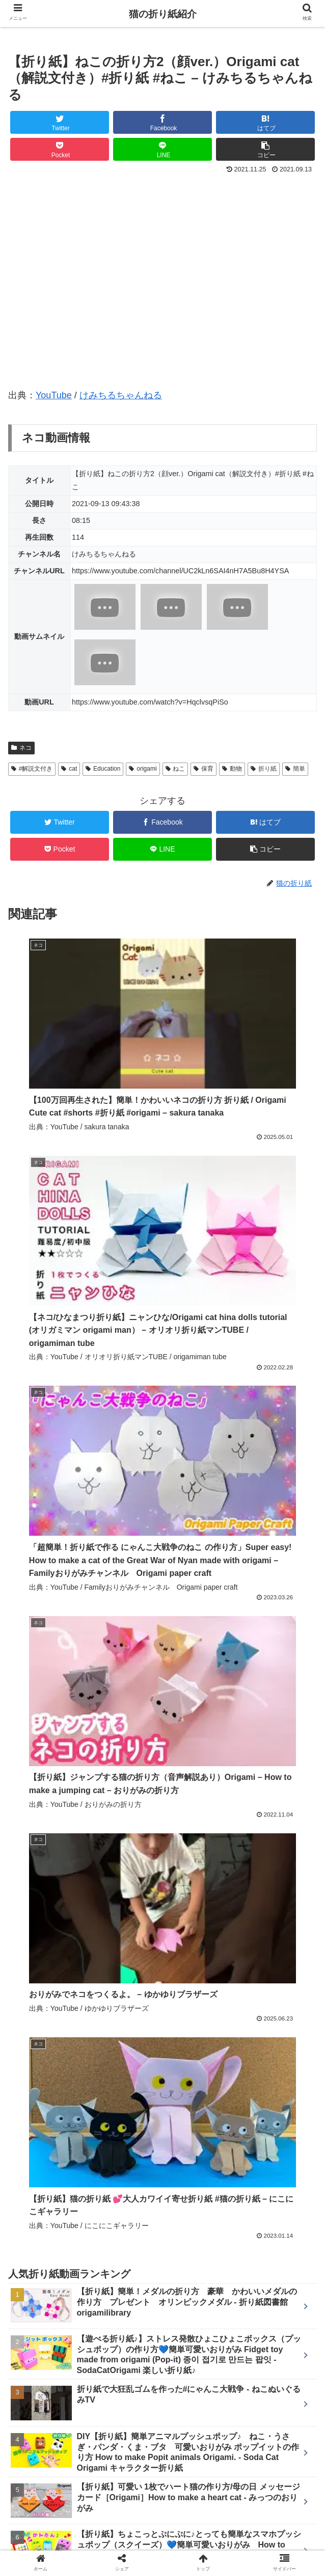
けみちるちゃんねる (120, 395)
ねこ (175, 768)
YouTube (54, 395)
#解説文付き (31, 768)
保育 (203, 768)
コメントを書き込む (163, 2410)
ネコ (21, 747)
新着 (162, 2517)
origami (142, 768)
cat (69, 768)
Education (103, 768)
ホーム (59, 2517)
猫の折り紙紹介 (163, 14)
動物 (232, 768)
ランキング (265, 2517)
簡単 (295, 768)
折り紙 (264, 768)
